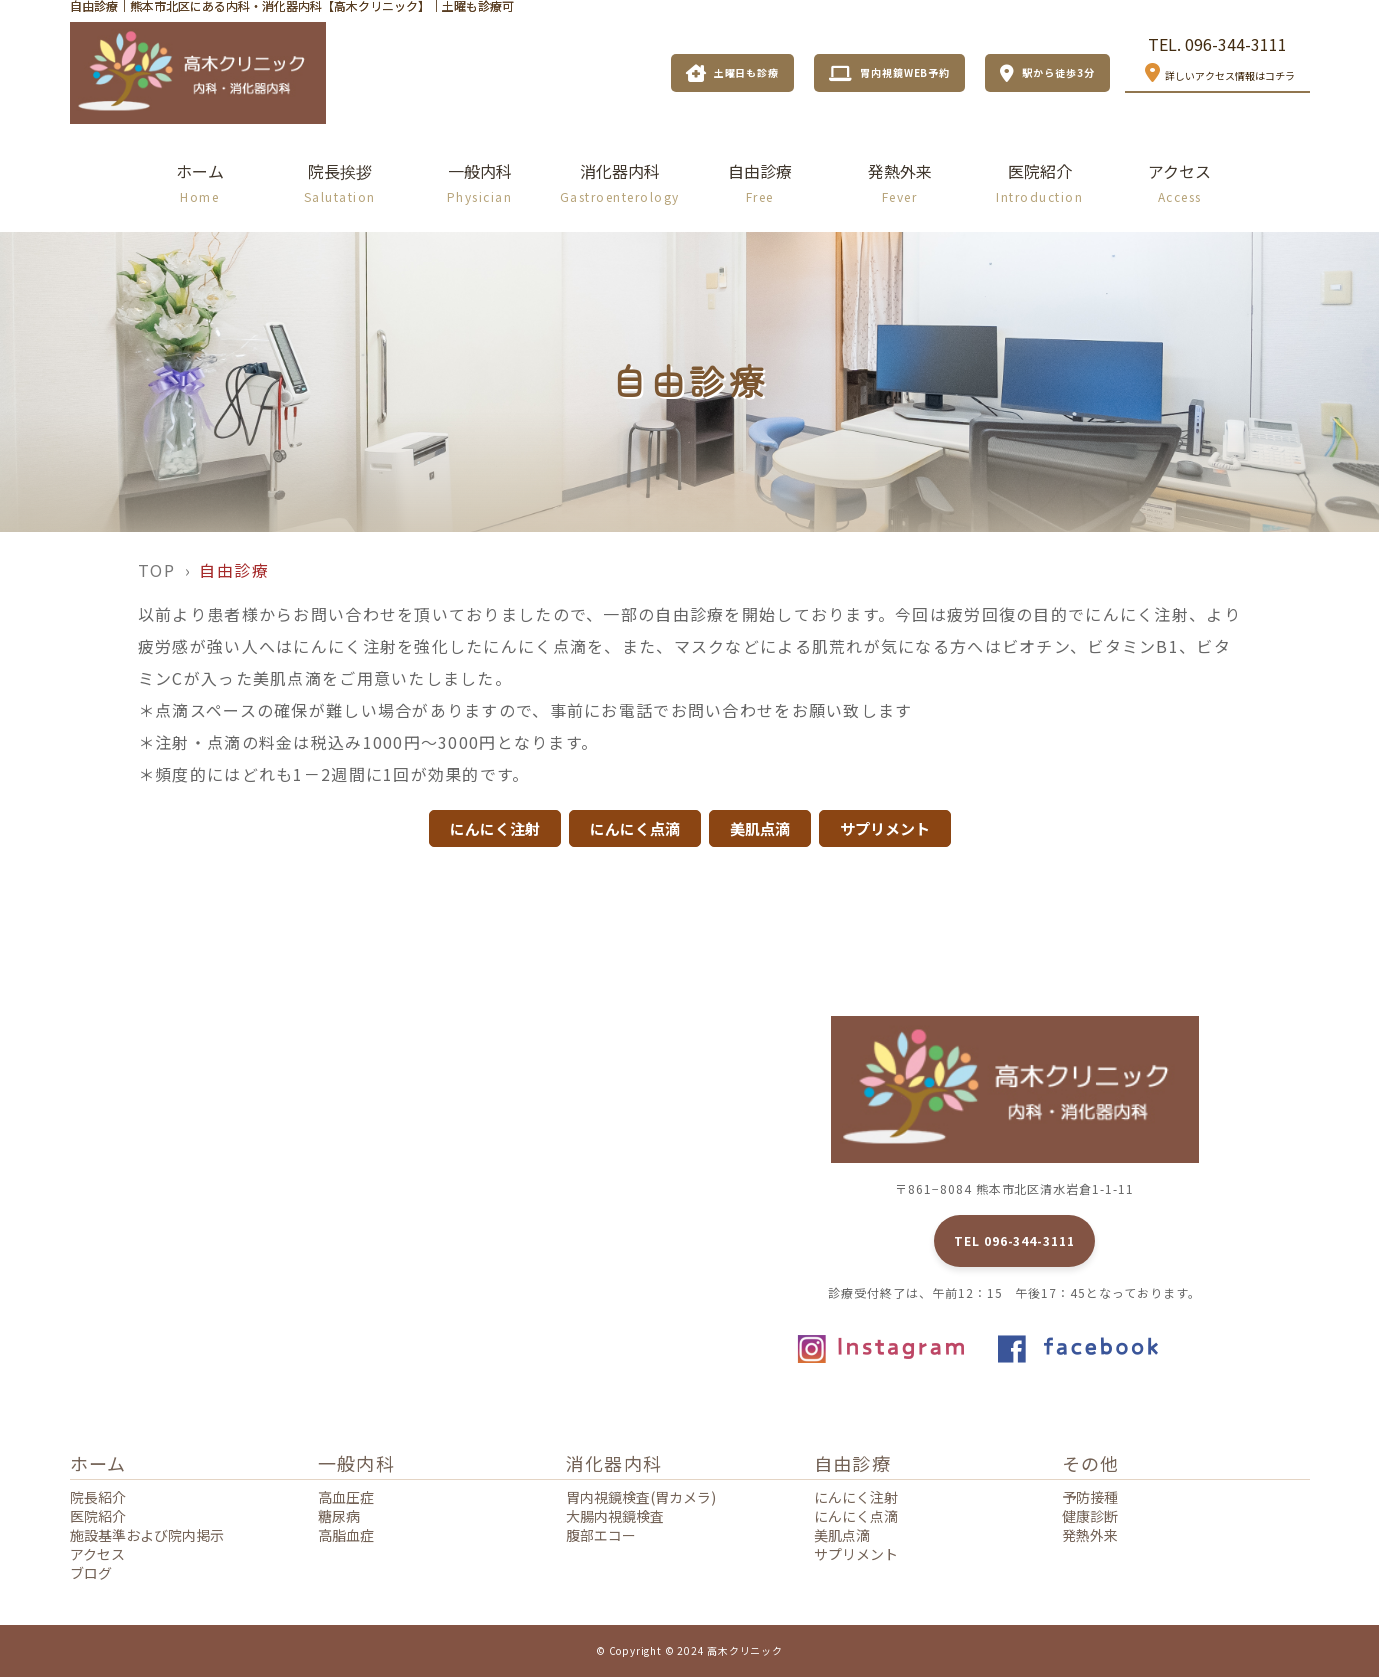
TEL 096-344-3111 (1014, 1240)
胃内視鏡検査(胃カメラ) (641, 1497)
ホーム (200, 182)
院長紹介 (98, 1497)
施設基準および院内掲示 (147, 1535)
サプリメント (856, 1554)
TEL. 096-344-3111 (1217, 44)
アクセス (1179, 182)
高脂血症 (346, 1535)
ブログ (91, 1573)
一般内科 (480, 182)
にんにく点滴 (856, 1516)
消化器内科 (620, 182)
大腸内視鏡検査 (615, 1516)
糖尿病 (339, 1516)
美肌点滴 (842, 1535)
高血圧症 (346, 1497)
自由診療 (760, 182)
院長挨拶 (340, 182)
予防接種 (1090, 1497)
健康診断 (1090, 1516)
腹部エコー (601, 1535)
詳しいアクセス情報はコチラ (1217, 73)
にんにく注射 (856, 1497)
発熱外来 (900, 182)
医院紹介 (1039, 182)
